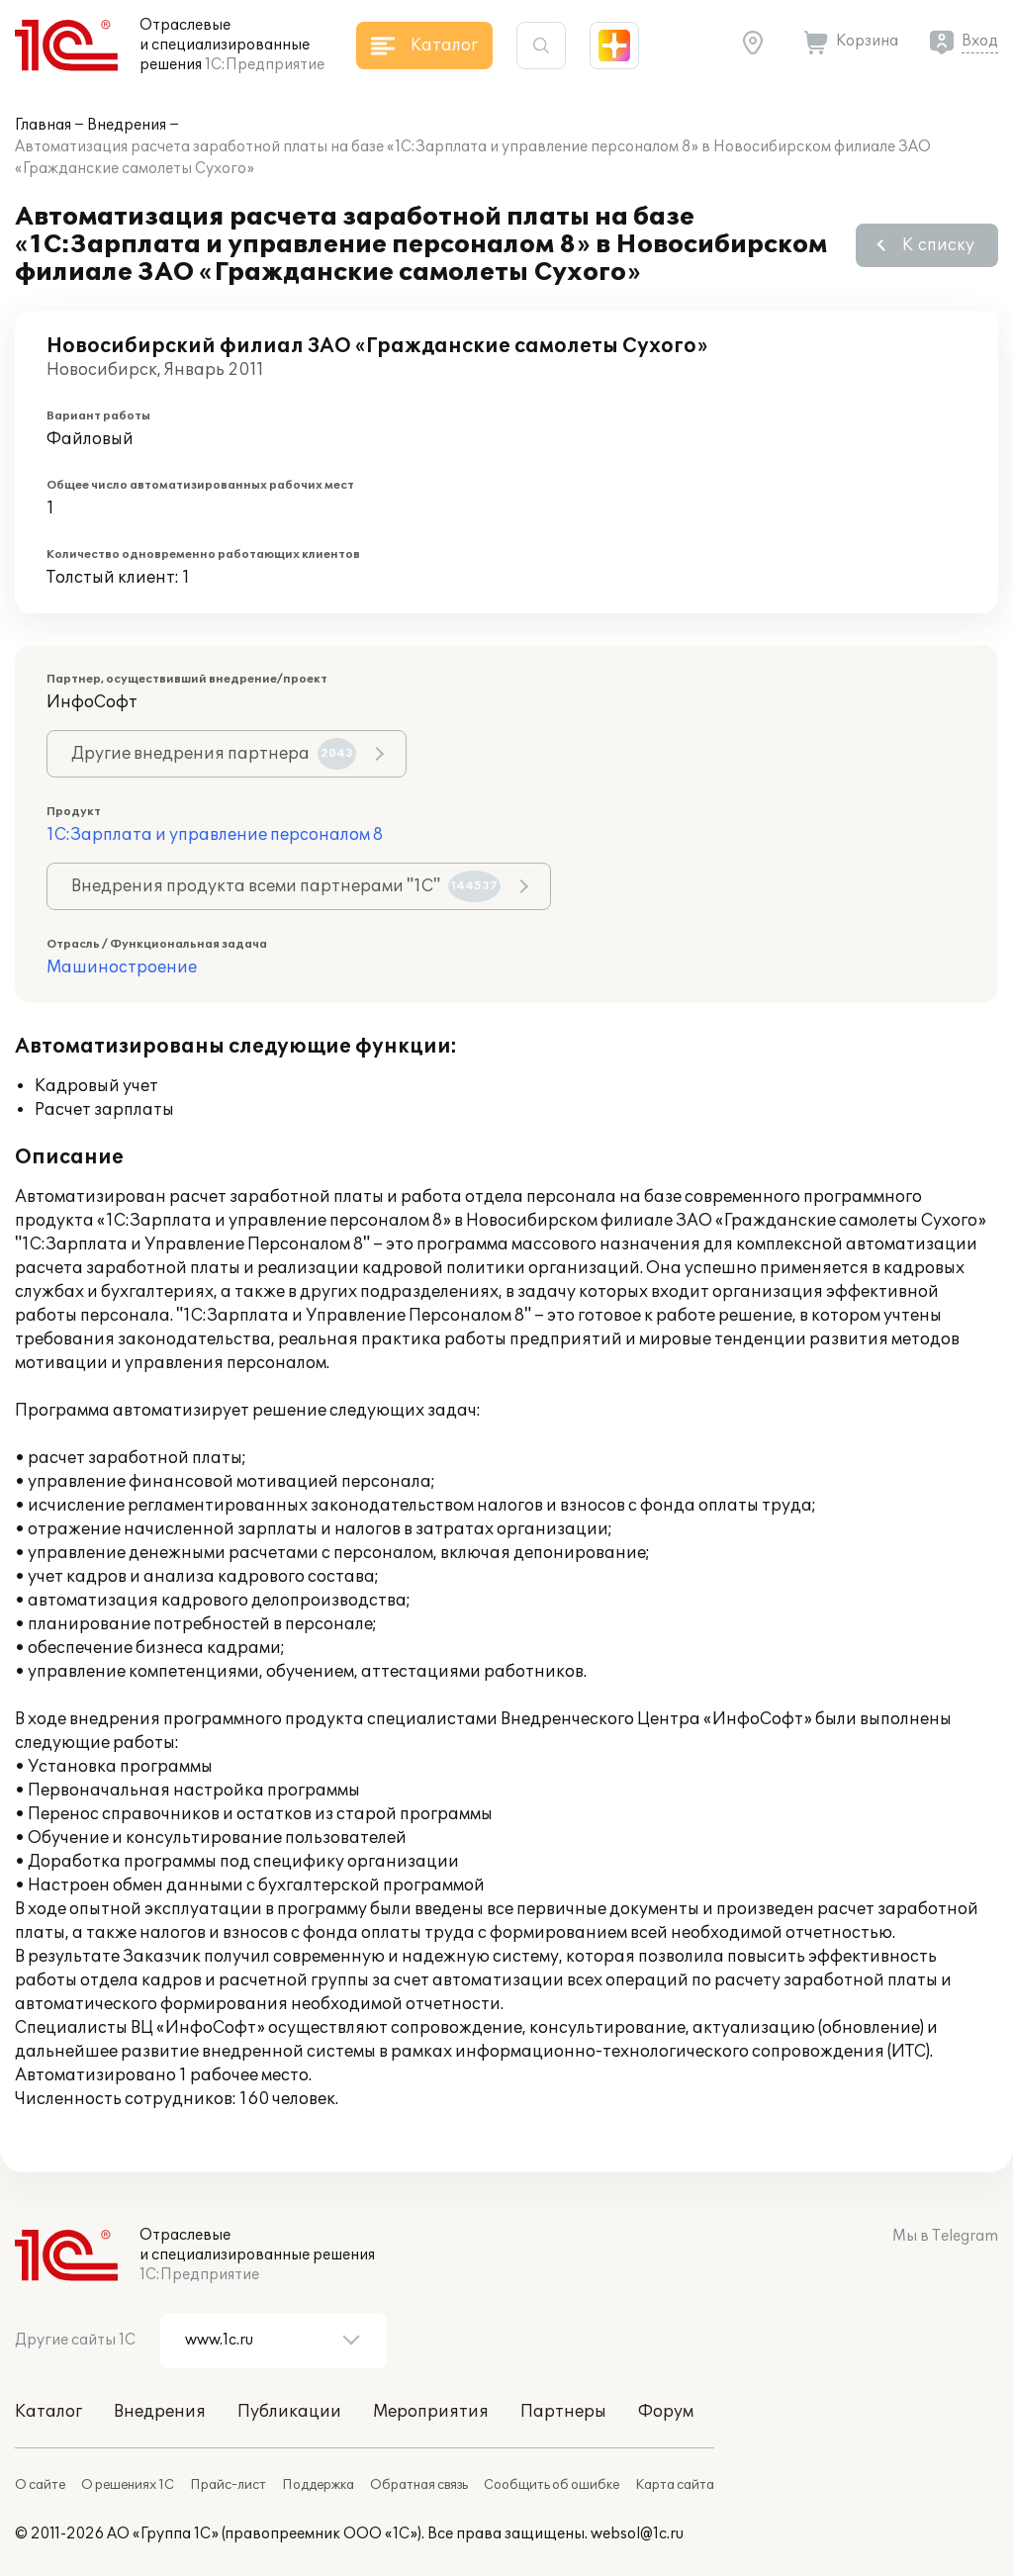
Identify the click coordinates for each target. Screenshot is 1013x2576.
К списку (938, 245)
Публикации (289, 2412)
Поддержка (318, 2485)
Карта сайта (674, 2485)
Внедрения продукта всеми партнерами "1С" (286, 886)
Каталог (48, 2412)
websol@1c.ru (637, 2534)
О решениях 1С (127, 2485)
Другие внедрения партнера (213, 754)
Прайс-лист (228, 2485)
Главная (43, 125)
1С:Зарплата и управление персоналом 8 (214, 835)
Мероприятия (431, 2412)
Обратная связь (419, 2485)
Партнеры (563, 2412)
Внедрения (126, 125)
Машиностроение (121, 967)
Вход (980, 41)
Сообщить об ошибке (551, 2485)
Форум (665, 2412)
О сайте (40, 2485)
